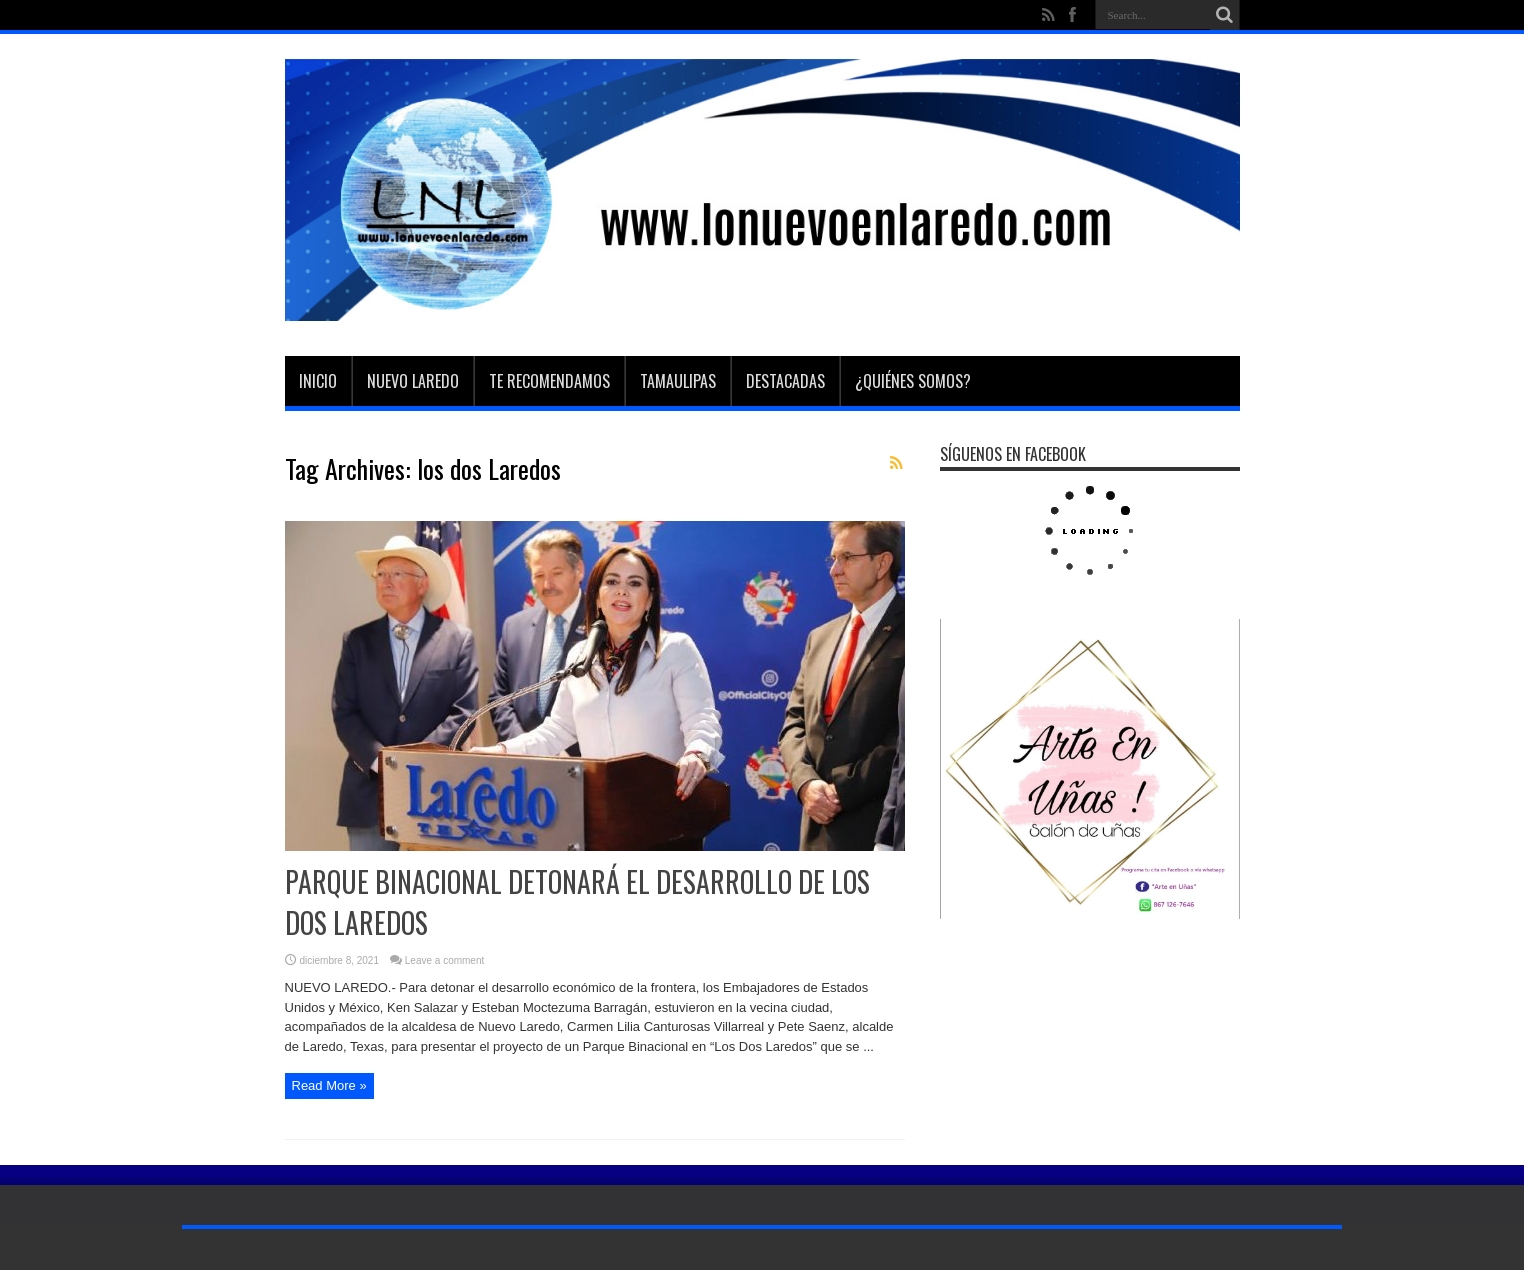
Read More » (329, 1085)
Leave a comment (445, 960)
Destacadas (785, 381)
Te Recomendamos (549, 381)
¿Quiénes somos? (913, 381)
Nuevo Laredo (413, 381)
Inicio (318, 381)
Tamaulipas (678, 381)
